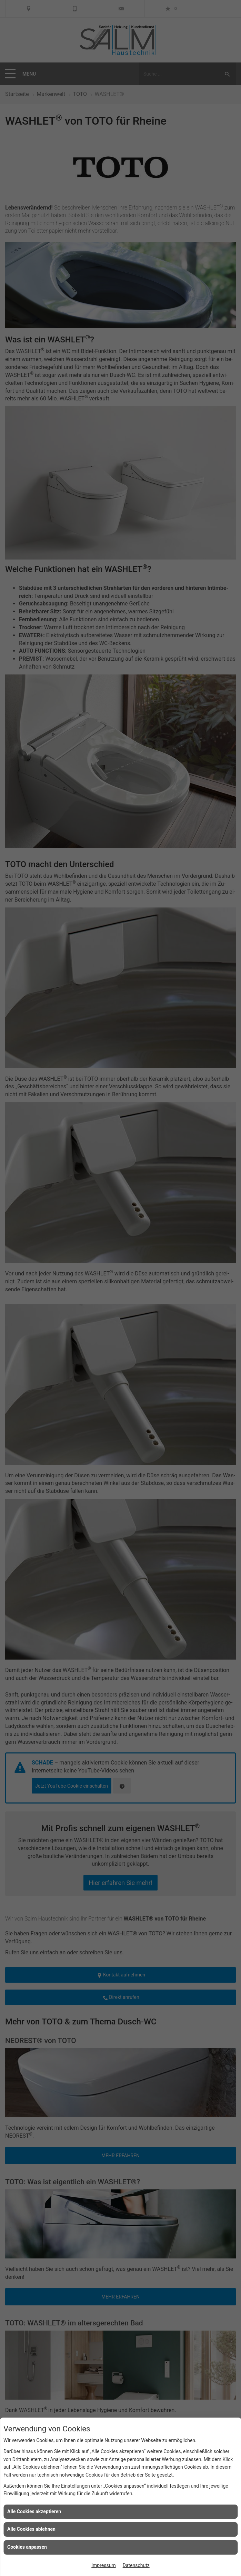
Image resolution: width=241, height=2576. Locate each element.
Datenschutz (136, 2565)
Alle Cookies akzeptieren (34, 2511)
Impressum (103, 2565)
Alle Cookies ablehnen (31, 2529)
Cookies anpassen (27, 2547)
